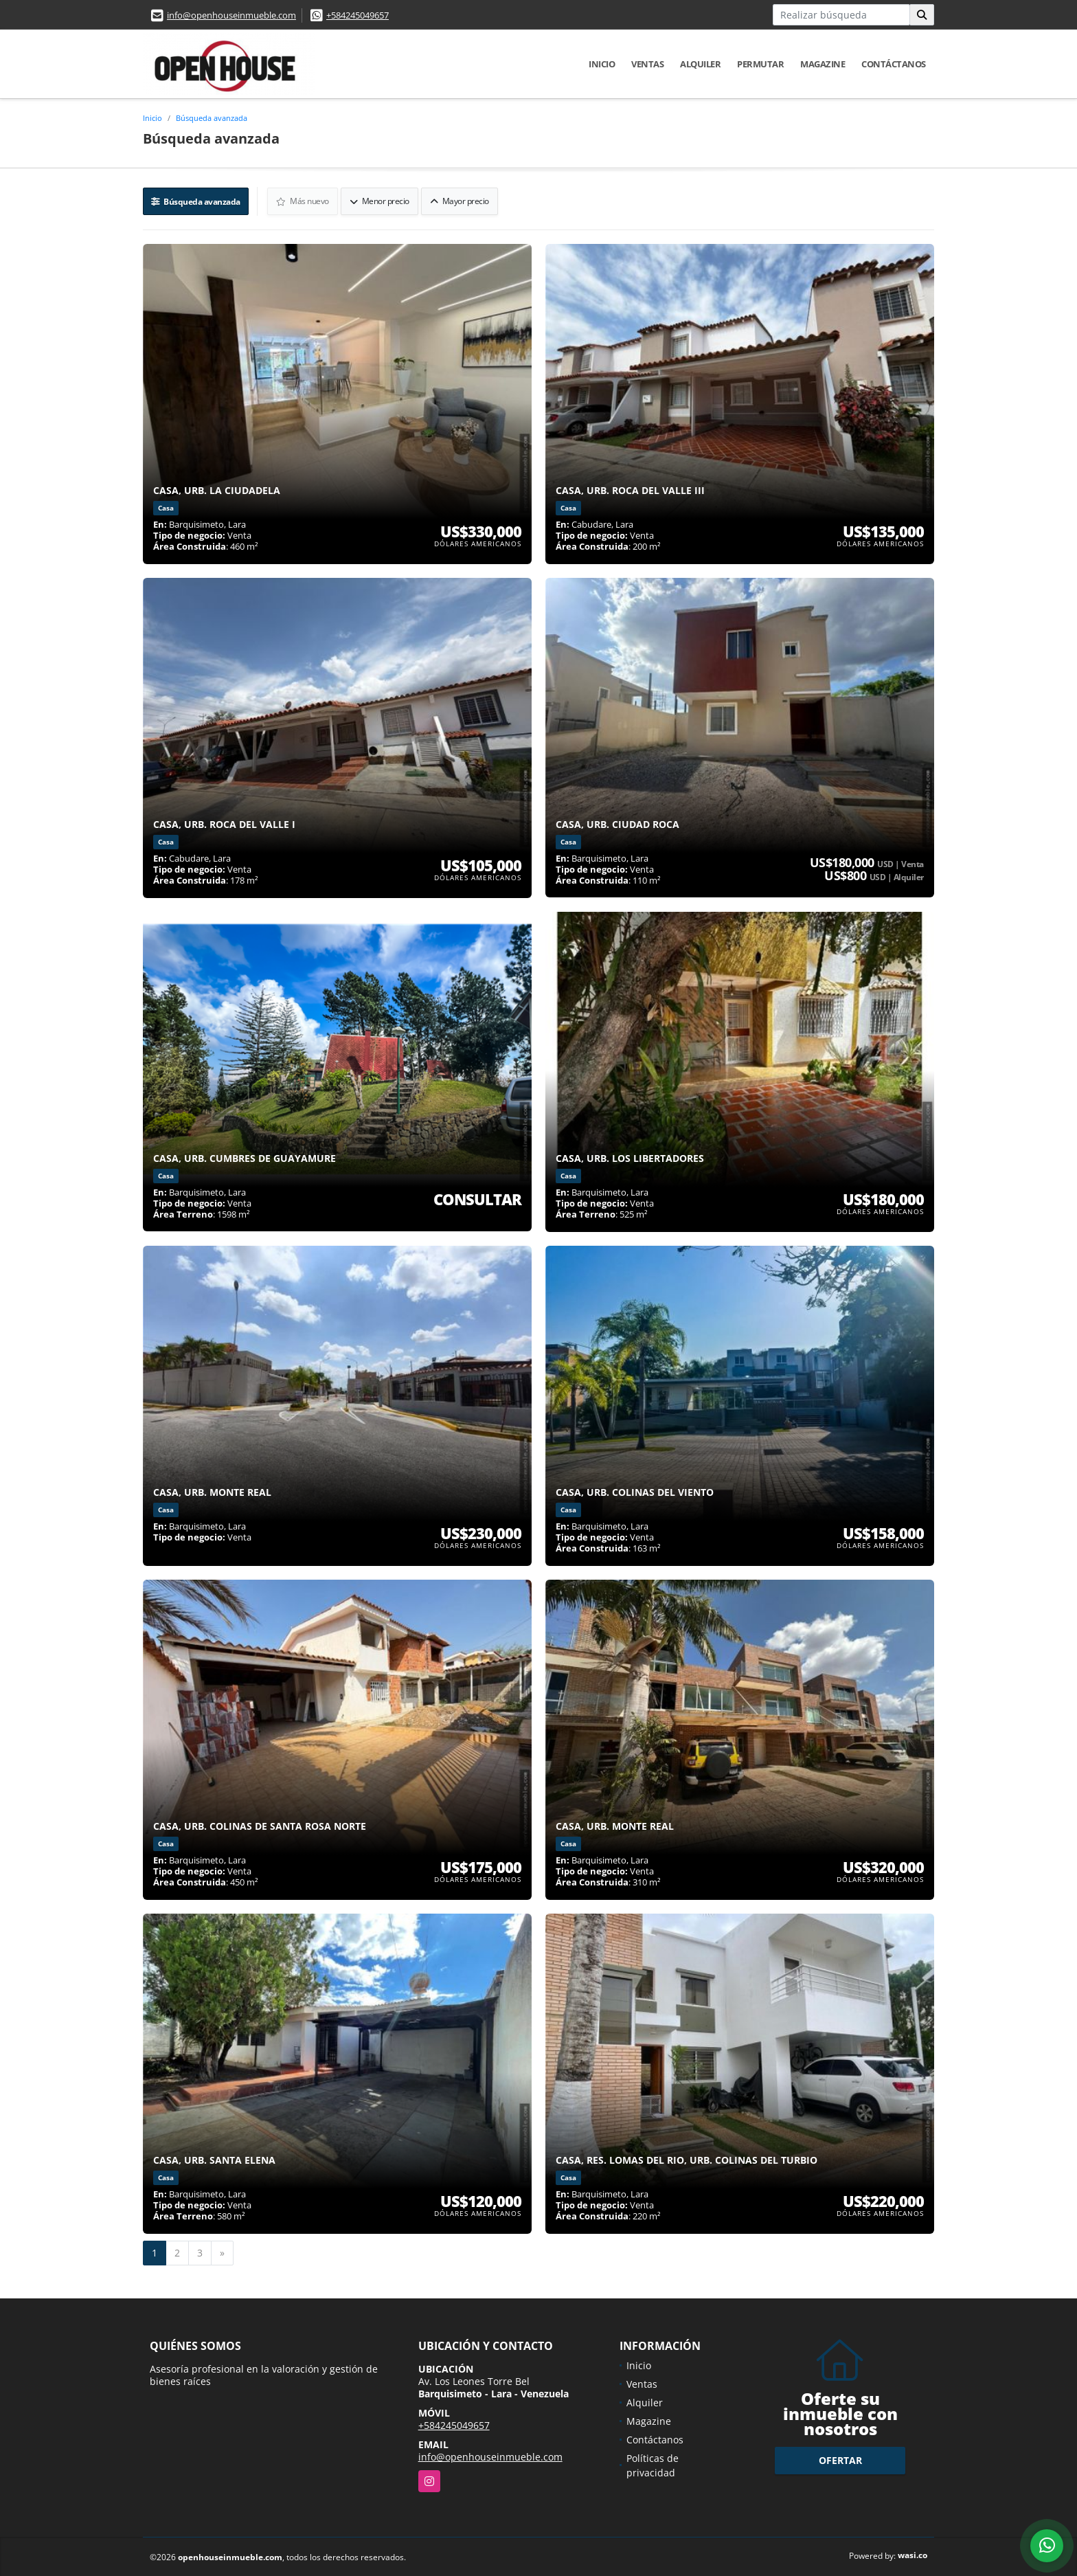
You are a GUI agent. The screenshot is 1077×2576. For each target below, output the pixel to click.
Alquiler (700, 64)
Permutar (760, 64)
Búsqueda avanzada (211, 118)
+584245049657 (357, 15)
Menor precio (380, 200)
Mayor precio (460, 200)
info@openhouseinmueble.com (231, 15)
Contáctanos (893, 64)
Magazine (822, 64)
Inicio (602, 64)
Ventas (647, 64)
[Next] (222, 2251)
